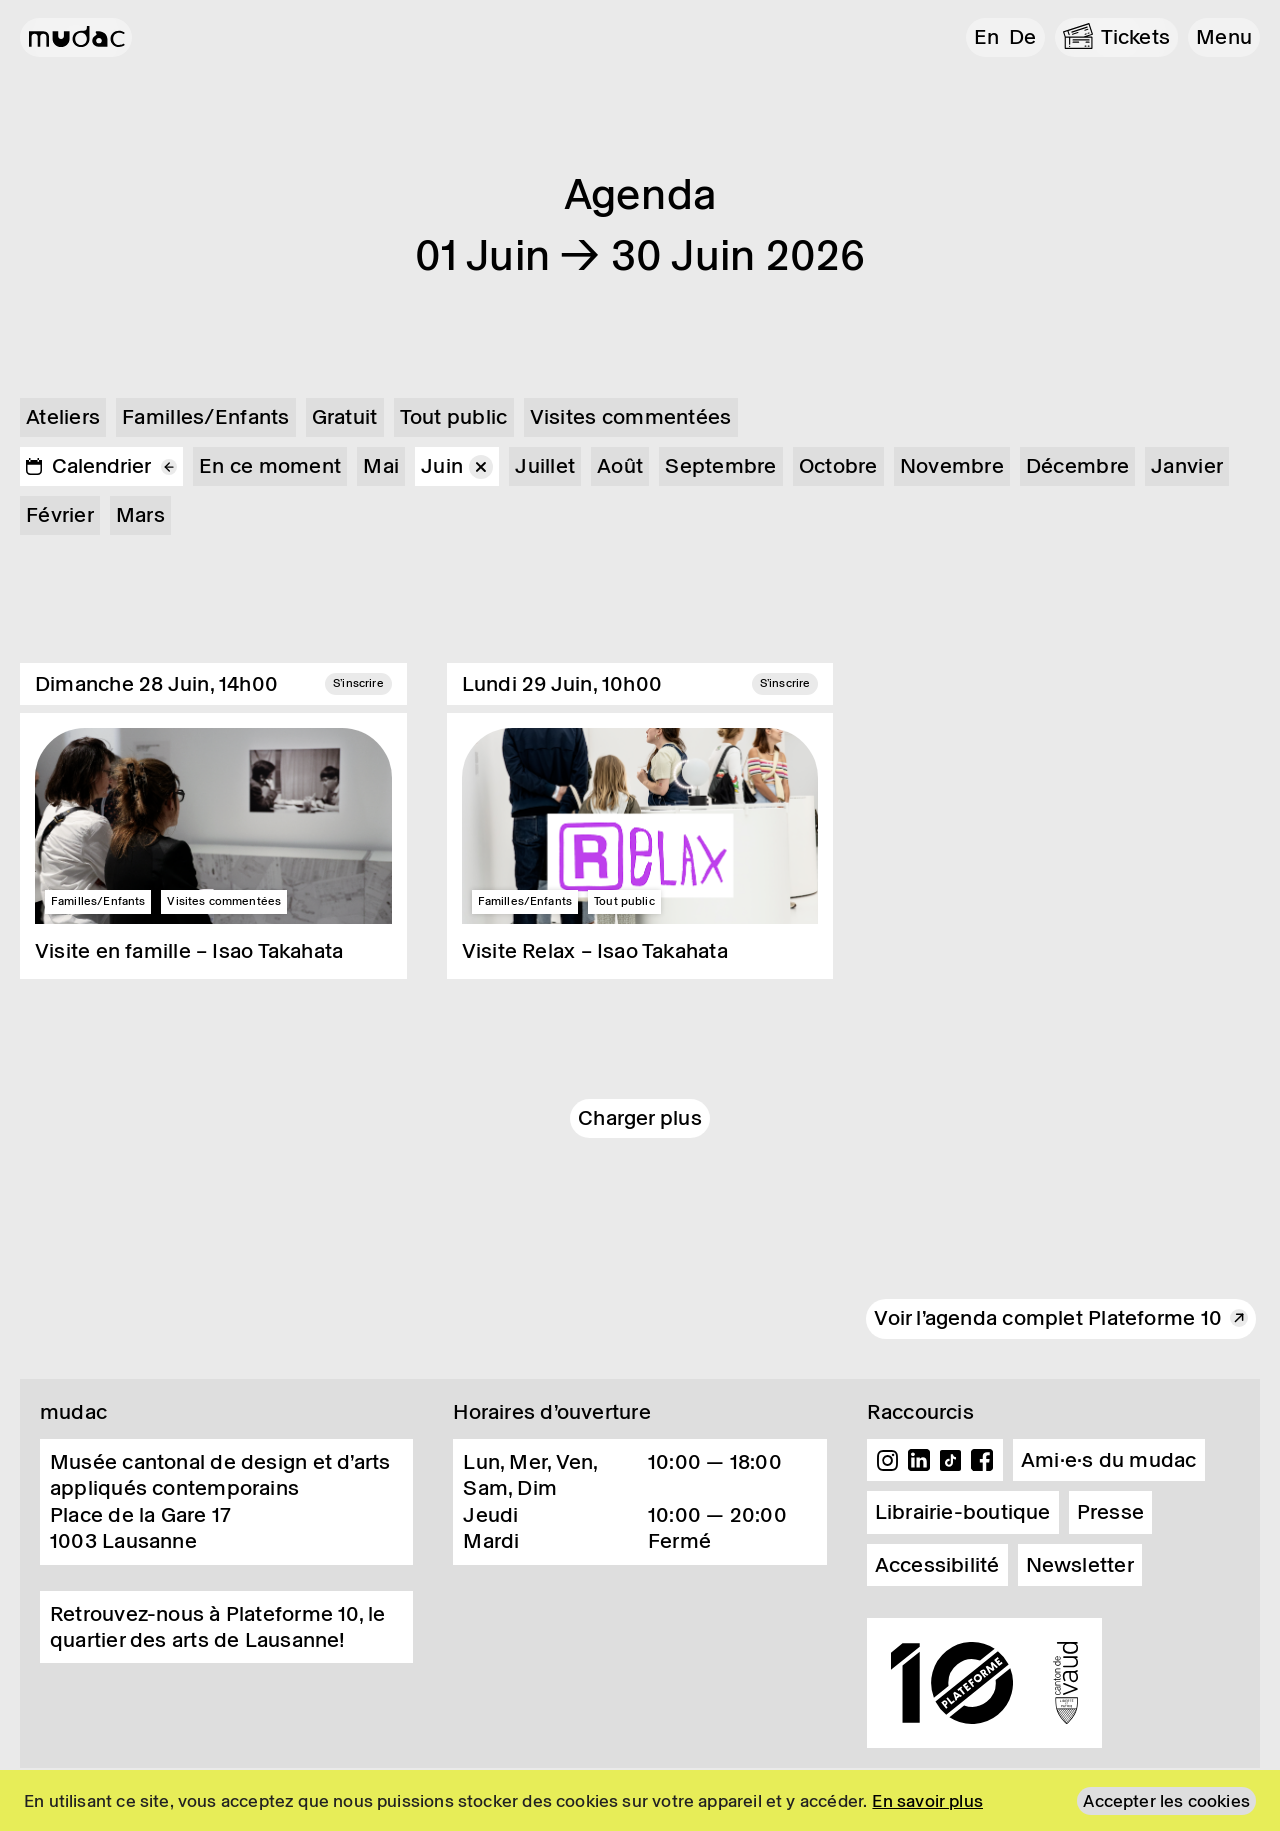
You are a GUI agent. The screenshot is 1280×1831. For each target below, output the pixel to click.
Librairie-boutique (963, 1512)
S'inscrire (358, 683)
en (986, 37)
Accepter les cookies (1166, 1801)
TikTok (951, 1460)
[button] (1224, 37)
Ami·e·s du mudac (1109, 1460)
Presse (1110, 1512)
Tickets (1136, 37)
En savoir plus (927, 1801)
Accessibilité (937, 1565)
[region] (640, 1800)
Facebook (982, 1460)
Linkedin (919, 1460)
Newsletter (1080, 1565)
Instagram (888, 1460)
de (1022, 37)
